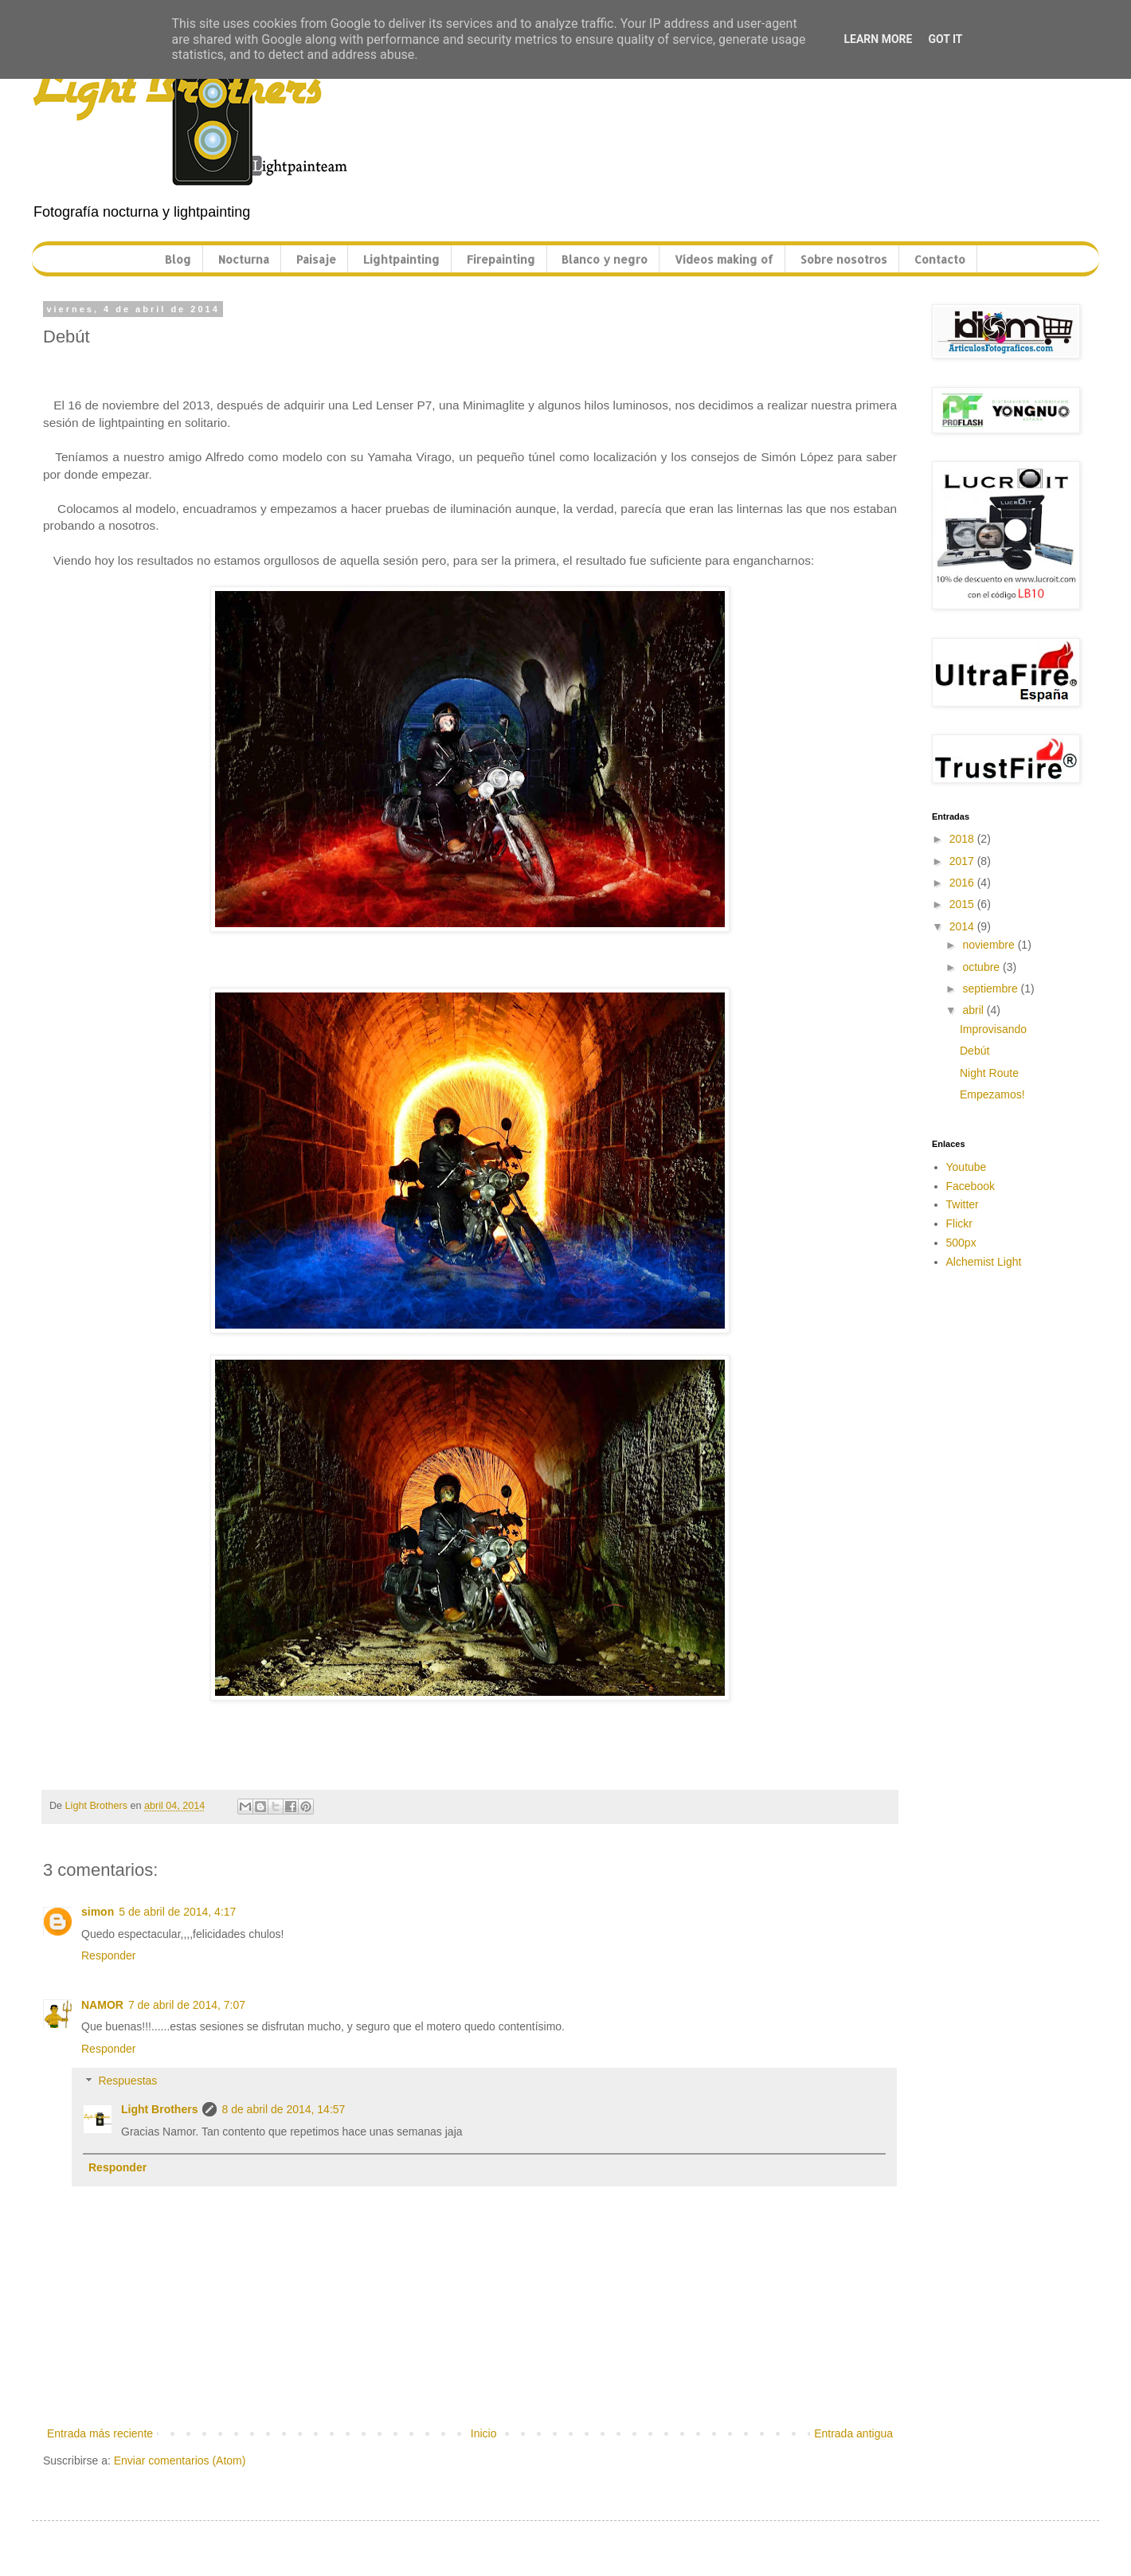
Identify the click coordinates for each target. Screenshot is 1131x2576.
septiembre (991, 988)
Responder (108, 1955)
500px (961, 1242)
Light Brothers (159, 2109)
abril (974, 1010)
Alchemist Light (984, 1261)
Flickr (959, 1223)
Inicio (484, 2433)
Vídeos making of (724, 259)
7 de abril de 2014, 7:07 (186, 2005)
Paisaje (316, 259)
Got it (945, 39)
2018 (963, 838)
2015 (963, 904)
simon (97, 1911)
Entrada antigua (853, 2433)
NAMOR (102, 2005)
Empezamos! (992, 1094)
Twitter (962, 1204)
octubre (982, 967)
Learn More (877, 39)
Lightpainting (401, 259)
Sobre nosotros (843, 259)
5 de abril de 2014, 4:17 (177, 1911)
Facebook (970, 1186)
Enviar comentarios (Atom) (180, 2460)
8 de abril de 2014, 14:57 (283, 2109)
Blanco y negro (605, 259)
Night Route (989, 1073)
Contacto (939, 259)
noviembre (989, 944)
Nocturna (243, 259)
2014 (963, 926)
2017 (963, 861)
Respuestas (127, 2081)
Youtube (966, 1167)
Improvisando (993, 1029)
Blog (178, 259)
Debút (974, 1050)
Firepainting (501, 259)
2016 (963, 882)
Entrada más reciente (100, 2433)
